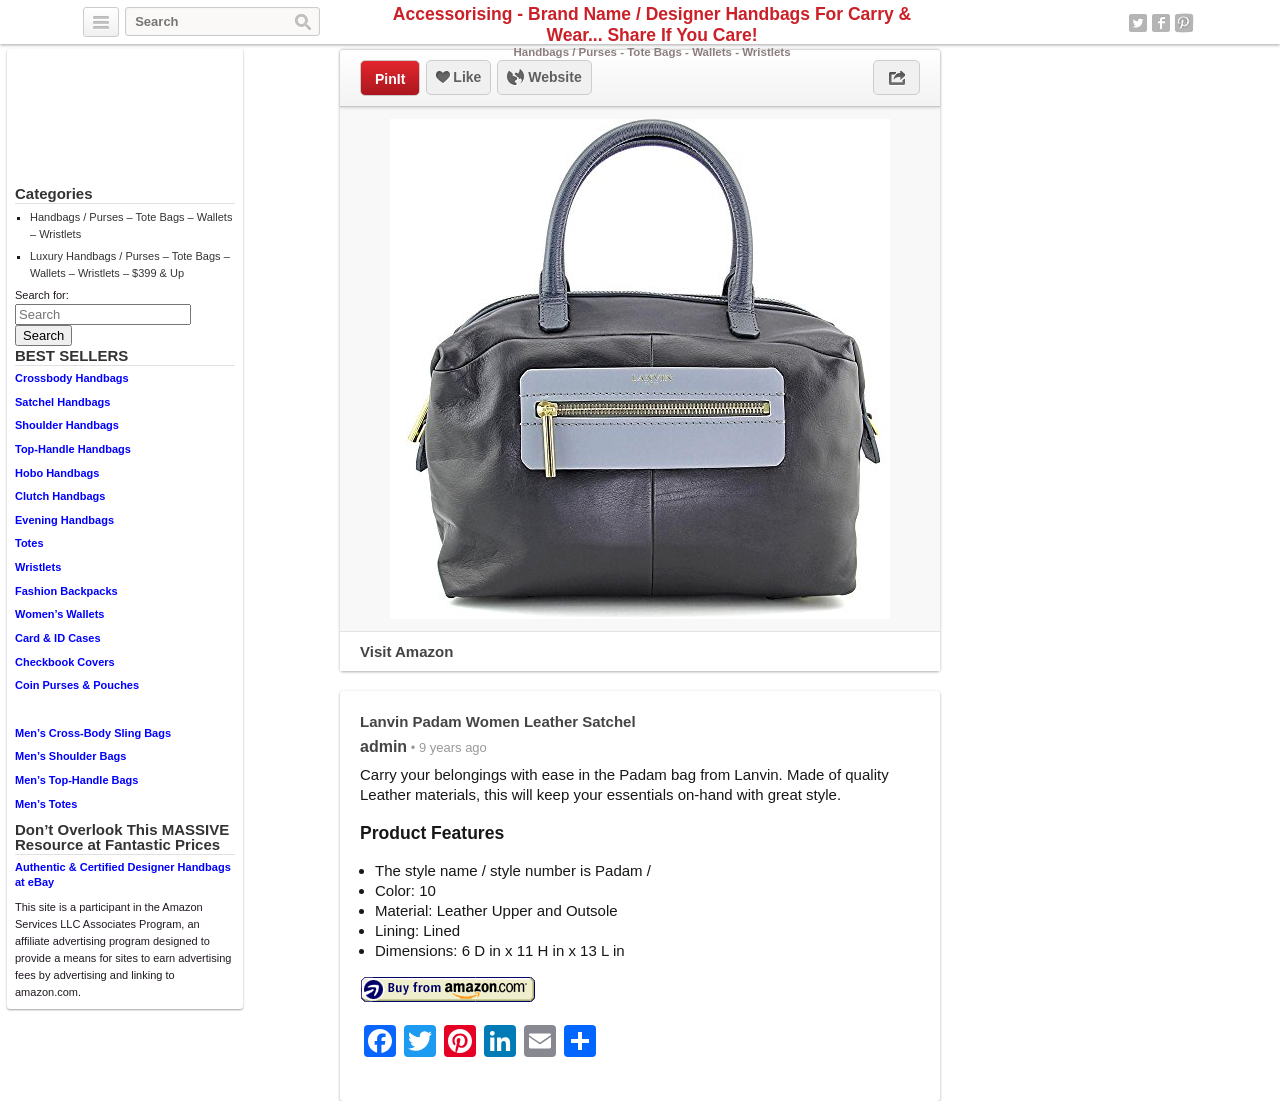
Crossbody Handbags (72, 378)
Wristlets (38, 567)
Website (544, 78)
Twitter (1138, 23)
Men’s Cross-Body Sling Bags (93, 733)
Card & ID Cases (58, 638)
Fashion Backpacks (66, 591)
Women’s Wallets (59, 614)
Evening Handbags (64, 520)
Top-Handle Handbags (73, 449)
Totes (29, 543)
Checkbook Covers (65, 662)
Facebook (1161, 23)
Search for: (42, 295)
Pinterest (1184, 23)
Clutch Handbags (60, 496)
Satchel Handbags (62, 402)
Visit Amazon (406, 651)
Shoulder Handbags (67, 425)
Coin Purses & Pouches (77, 685)
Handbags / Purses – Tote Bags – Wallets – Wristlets (131, 225)
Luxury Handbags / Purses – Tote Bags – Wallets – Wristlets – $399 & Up (130, 264)
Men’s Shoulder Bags (70, 756)
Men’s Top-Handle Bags (76, 780)
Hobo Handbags (57, 473)
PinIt (390, 79)
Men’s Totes (46, 804)
